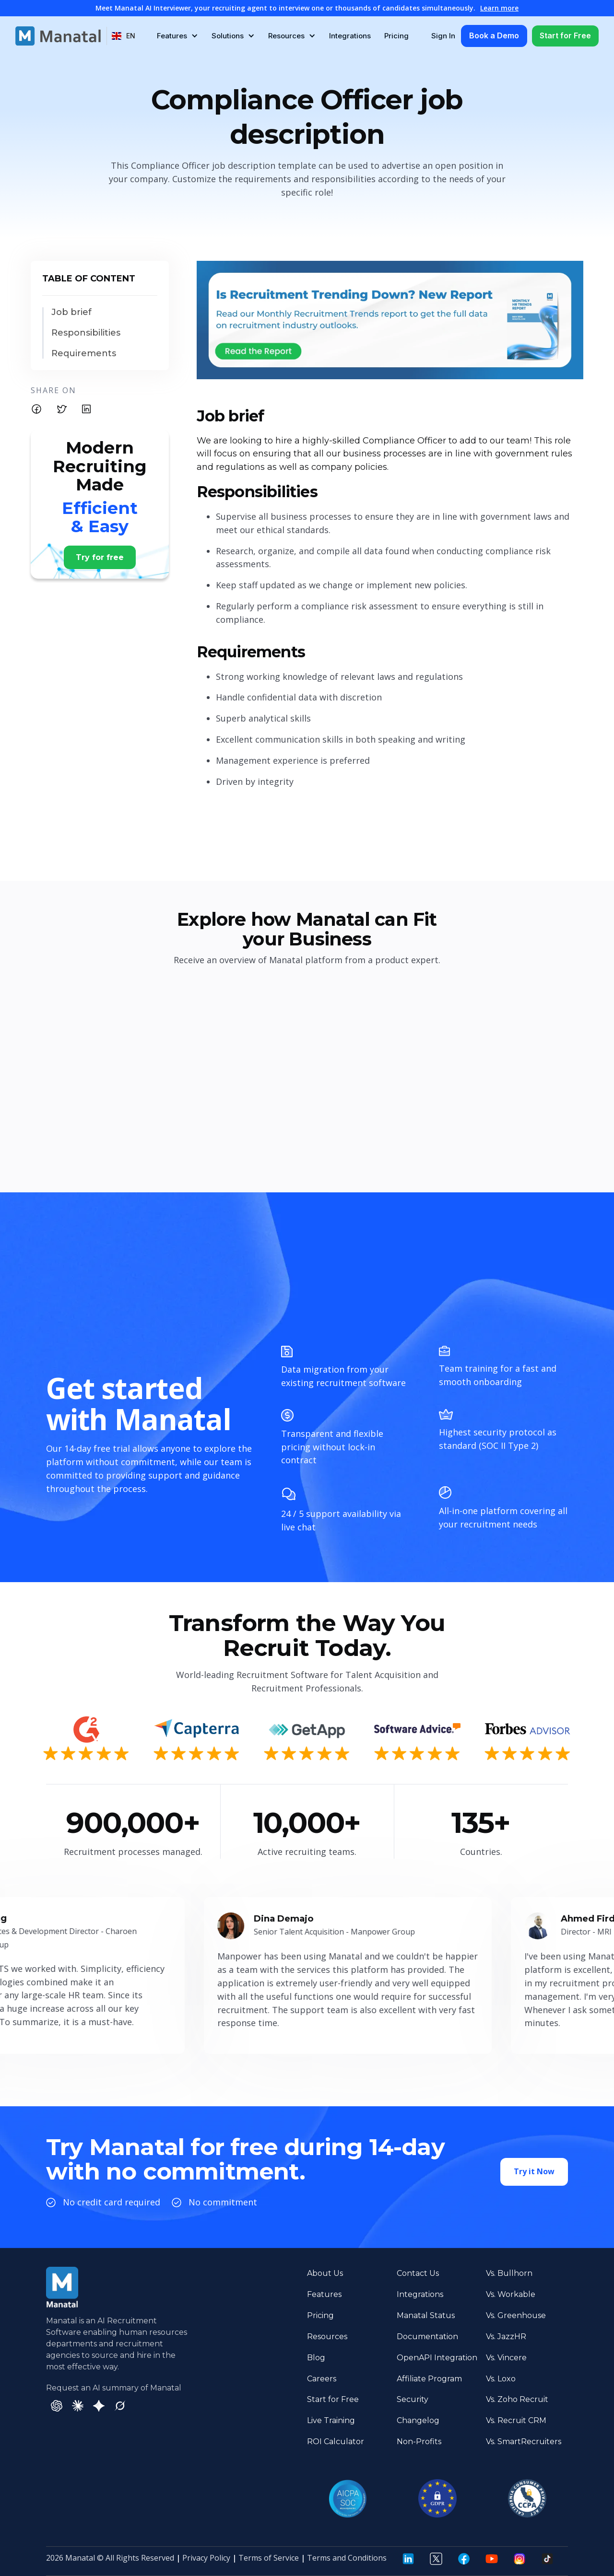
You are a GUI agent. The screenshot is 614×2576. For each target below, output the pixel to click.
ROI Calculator (335, 2441)
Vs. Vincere (506, 2357)
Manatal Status (426, 2315)
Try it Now (534, 2176)
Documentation (427, 2336)
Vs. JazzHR (506, 2336)
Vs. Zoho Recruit (517, 2399)
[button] (123, 36)
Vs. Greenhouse (516, 2315)
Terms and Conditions (347, 2558)
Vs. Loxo (501, 2378)
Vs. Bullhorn (509, 2273)
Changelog (418, 2420)
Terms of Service (268, 2558)
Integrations (350, 35)
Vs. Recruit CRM (516, 2420)
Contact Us (418, 2273)
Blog (316, 2357)
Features (324, 2294)
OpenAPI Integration (437, 2357)
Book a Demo (494, 35)
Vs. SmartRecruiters (523, 2441)
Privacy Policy (206, 2558)
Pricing (396, 35)
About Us (325, 2273)
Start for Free (565, 35)
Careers (321, 2378)
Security (412, 2399)
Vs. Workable (510, 2294)
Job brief (71, 312)
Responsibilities (85, 333)
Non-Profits (419, 2441)
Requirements (83, 354)
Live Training (331, 2420)
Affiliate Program (429, 2378)
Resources (327, 2336)
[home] (58, 36)
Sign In (443, 35)
